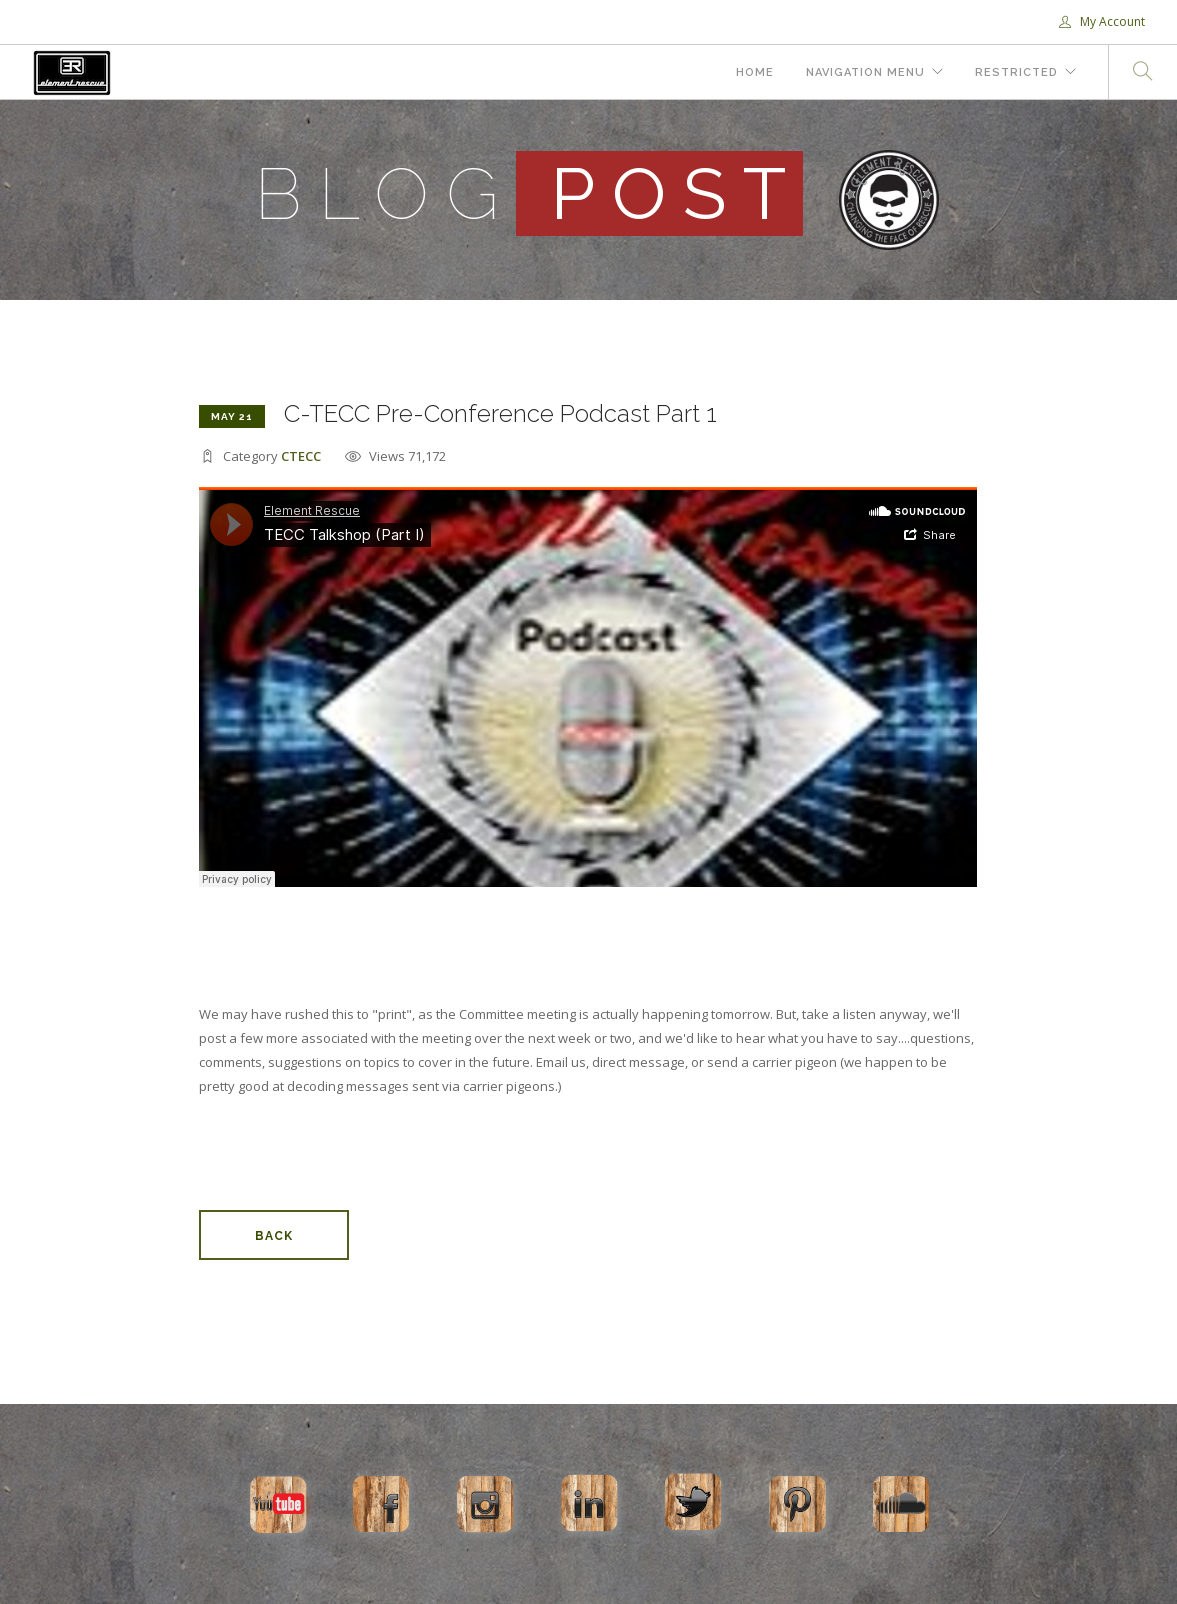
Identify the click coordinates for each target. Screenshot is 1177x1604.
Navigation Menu (865, 72)
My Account (1102, 21)
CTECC (301, 456)
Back (274, 1236)
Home (755, 72)
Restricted (1016, 72)
